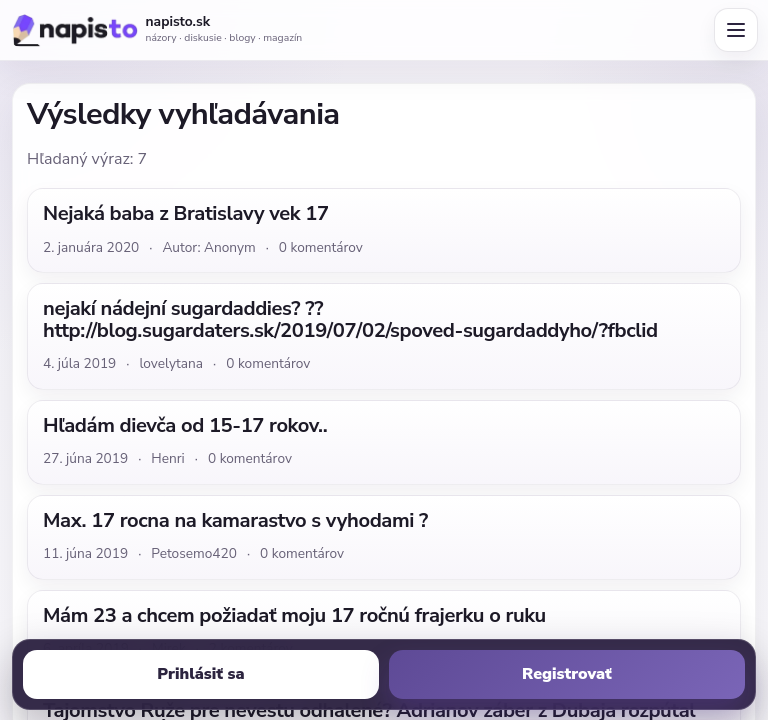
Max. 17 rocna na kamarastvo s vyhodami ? (235, 520)
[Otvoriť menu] (736, 30)
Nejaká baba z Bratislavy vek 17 (186, 213)
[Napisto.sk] (74, 30)
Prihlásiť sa (200, 674)
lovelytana (171, 363)
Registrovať (567, 674)
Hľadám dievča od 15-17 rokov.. (185, 425)
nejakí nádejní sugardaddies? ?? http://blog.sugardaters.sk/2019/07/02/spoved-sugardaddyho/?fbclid (350, 319)
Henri (167, 458)
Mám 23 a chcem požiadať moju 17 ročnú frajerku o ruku (294, 615)
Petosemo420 (194, 553)
